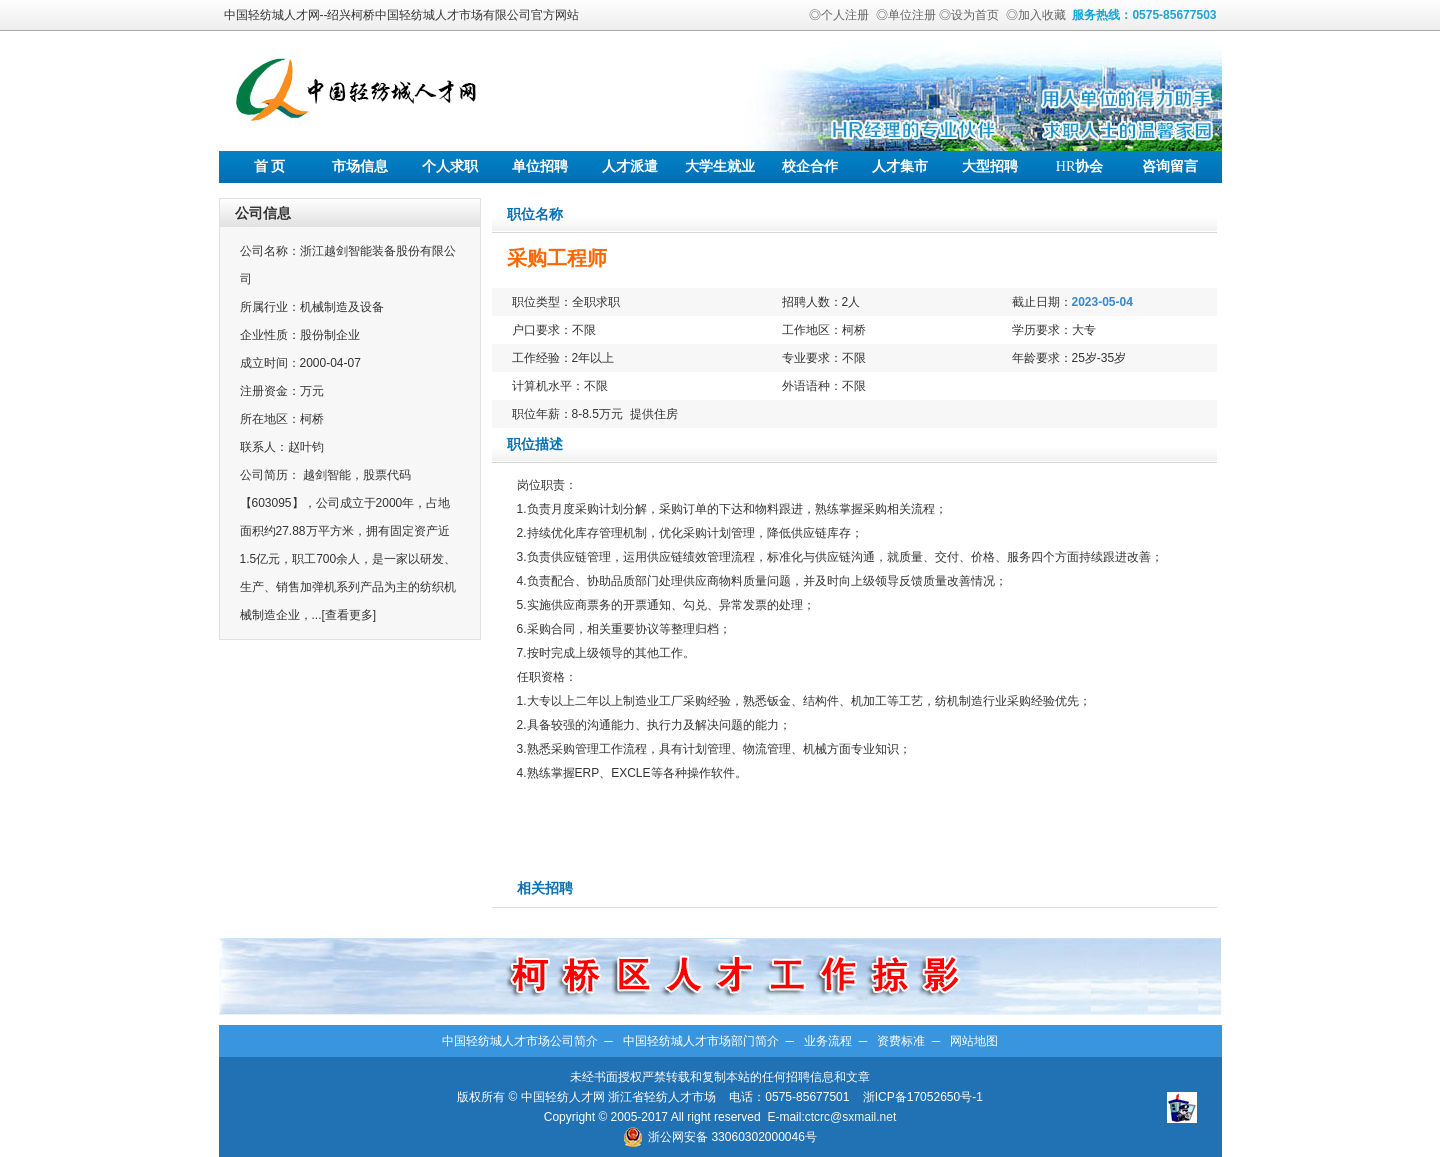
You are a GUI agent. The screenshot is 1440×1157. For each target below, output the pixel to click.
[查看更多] (349, 615)
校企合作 (810, 166)
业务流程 (828, 1041)
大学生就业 (720, 166)
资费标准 (901, 1041)
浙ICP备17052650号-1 (923, 1097)
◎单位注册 (906, 15)
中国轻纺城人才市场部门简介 (701, 1041)
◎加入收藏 (1036, 15)
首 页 (270, 166)
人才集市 (900, 166)
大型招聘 (990, 166)
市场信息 (360, 166)
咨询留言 (1170, 166)
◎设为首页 (969, 15)
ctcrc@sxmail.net (851, 1117)
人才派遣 (630, 166)
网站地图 (974, 1041)
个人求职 (450, 166)
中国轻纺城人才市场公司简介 (520, 1041)
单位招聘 (540, 166)
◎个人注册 (839, 15)
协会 (1079, 166)
